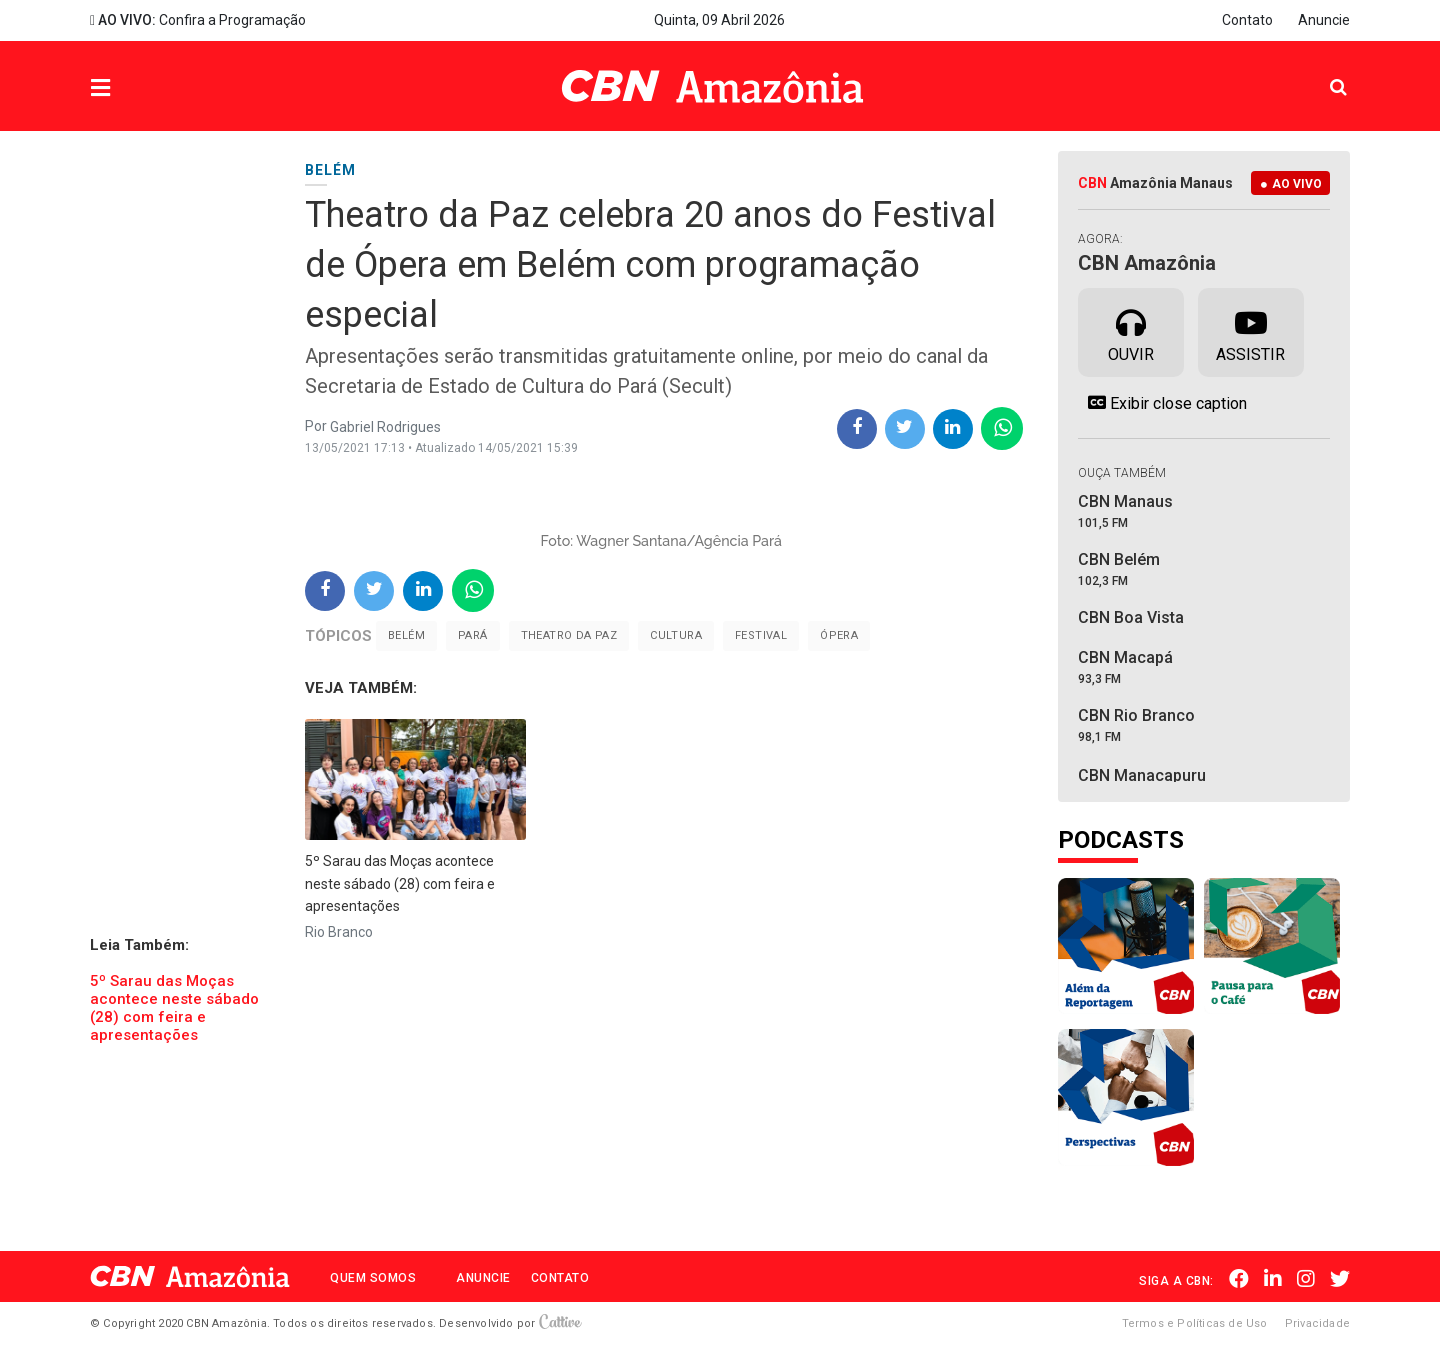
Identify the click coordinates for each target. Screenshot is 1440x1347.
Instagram (1306, 1279)
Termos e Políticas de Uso (1195, 1323)
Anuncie (1324, 20)
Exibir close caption (1162, 403)
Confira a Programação (198, 20)
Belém (406, 635)
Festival (761, 635)
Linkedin (1273, 1279)
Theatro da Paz (569, 635)
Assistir (1250, 331)
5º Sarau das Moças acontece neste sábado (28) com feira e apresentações (174, 1008)
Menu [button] (141, 88)
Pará (473, 635)
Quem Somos (373, 1278)
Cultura (676, 635)
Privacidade (1317, 1323)
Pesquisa (1322, 71)
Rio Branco (339, 932)
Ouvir (1131, 331)
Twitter (1340, 1279)
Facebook (1239, 1279)
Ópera (839, 635)
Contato (1247, 20)
